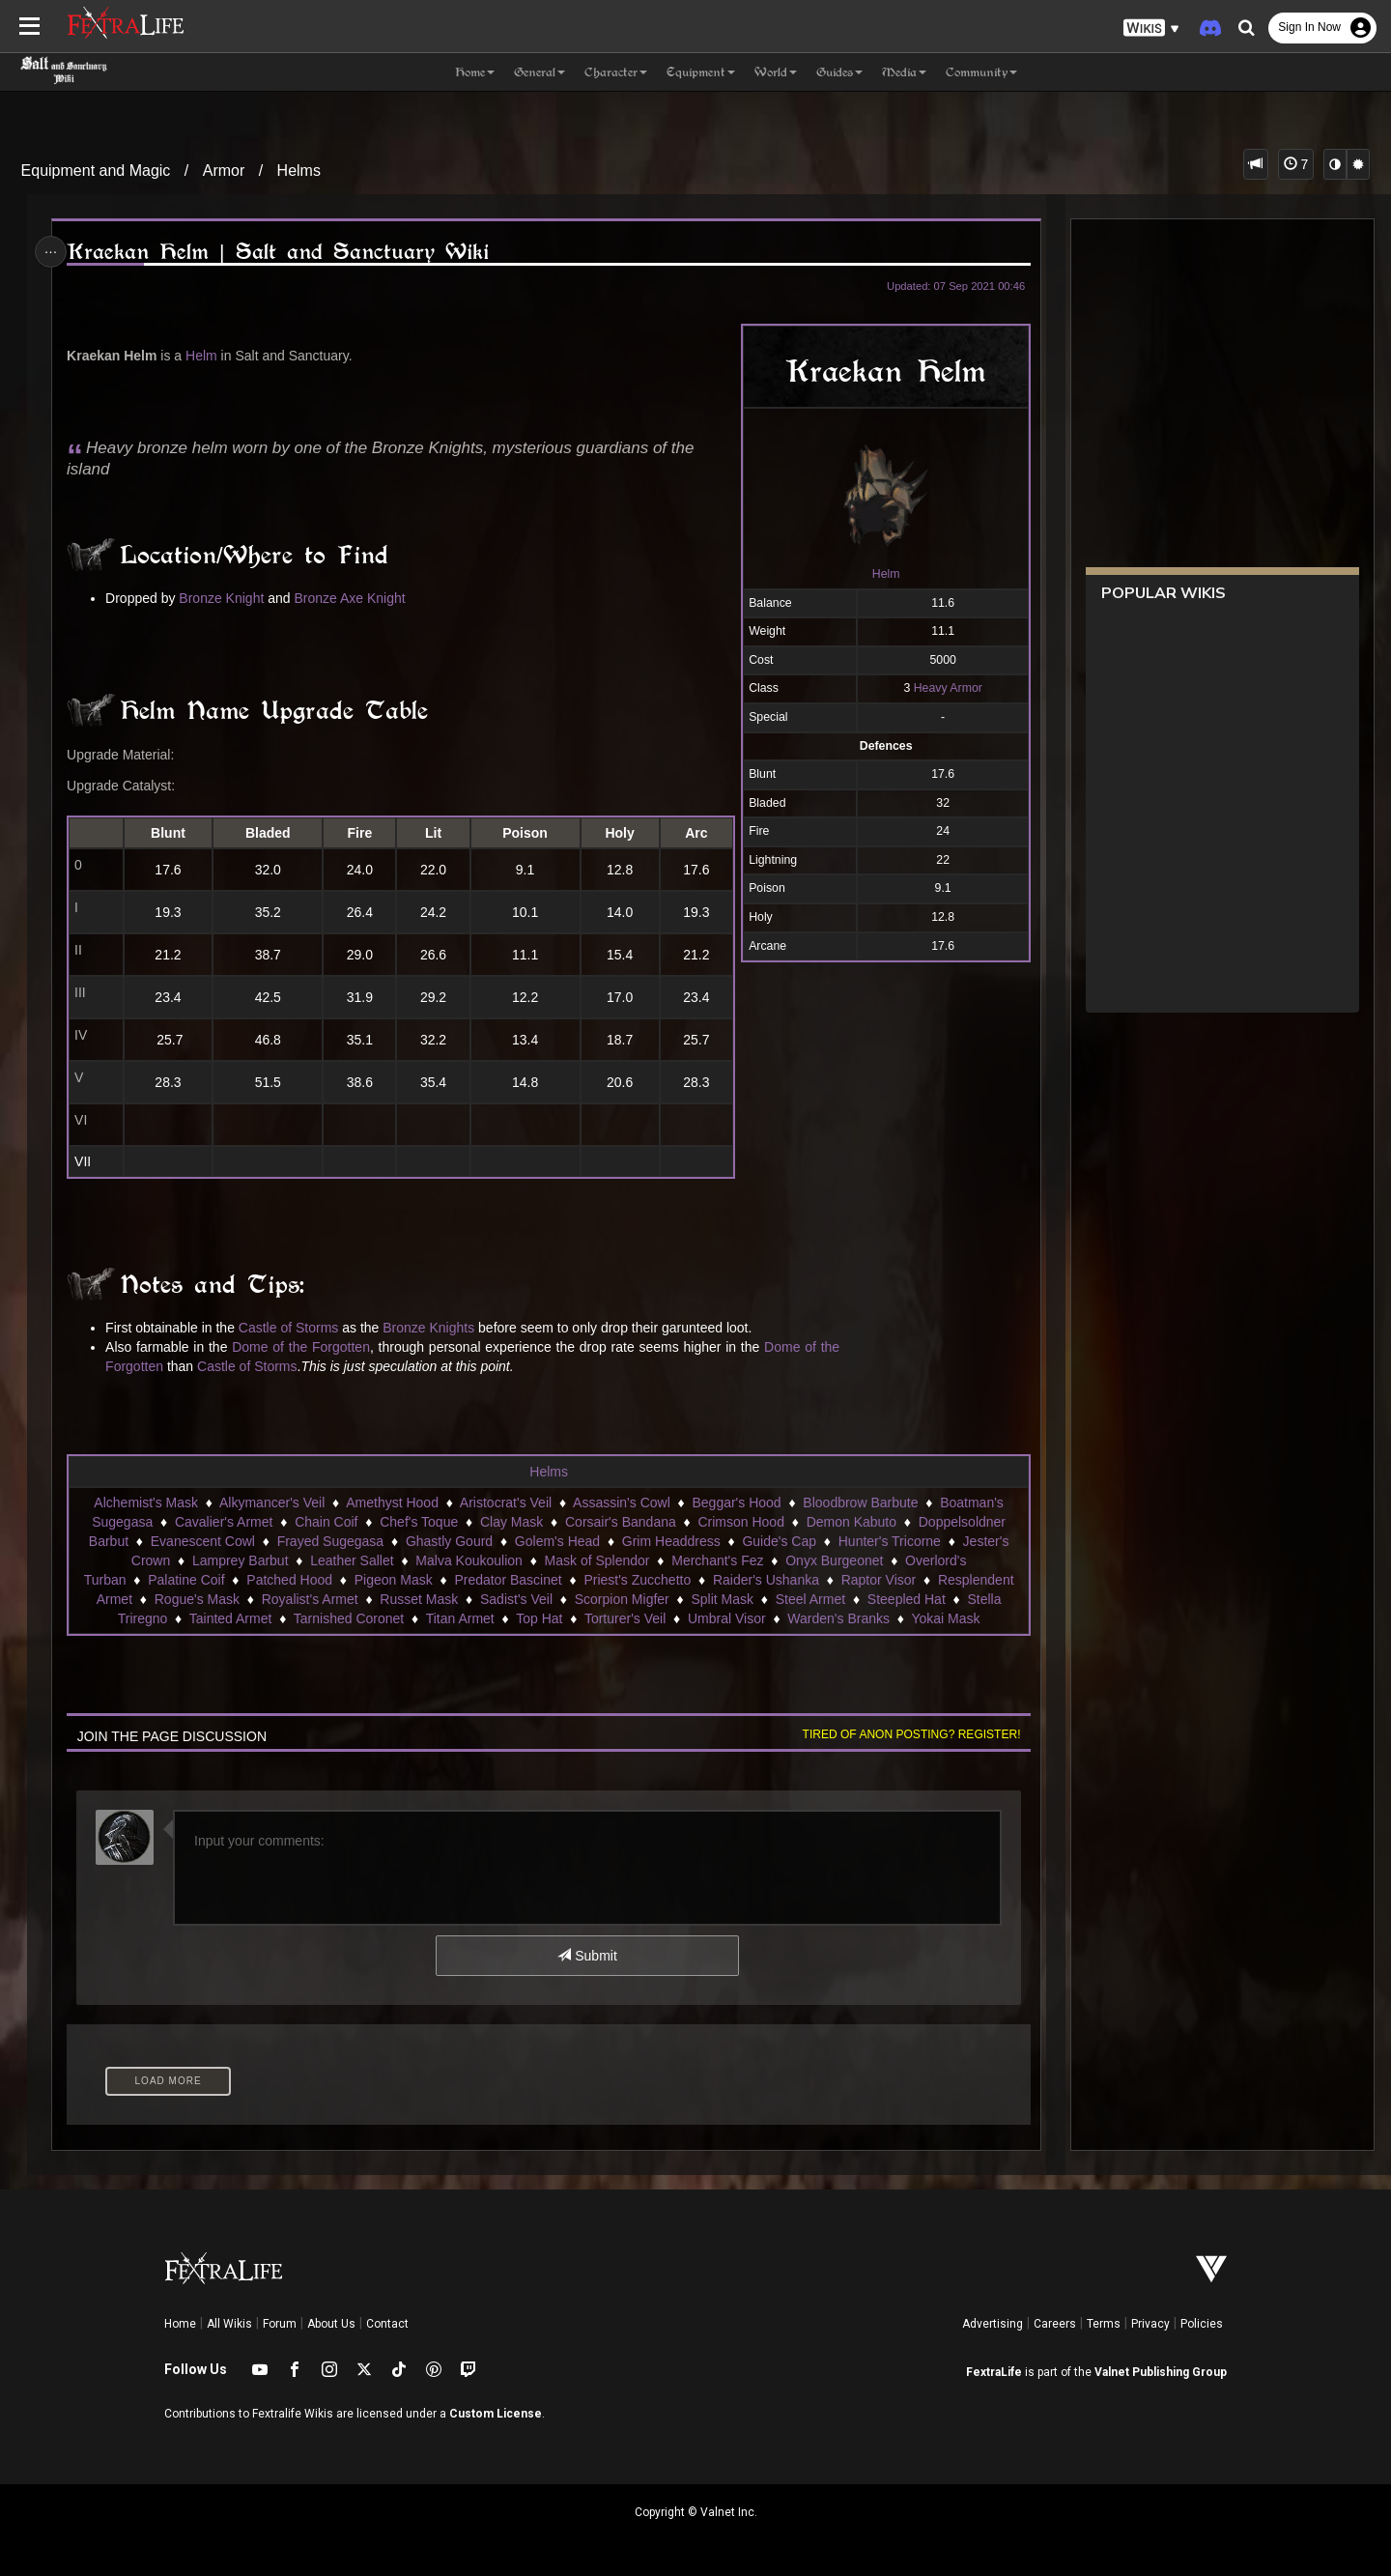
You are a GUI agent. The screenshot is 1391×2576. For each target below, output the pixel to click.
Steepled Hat (905, 1599)
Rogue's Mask (196, 1599)
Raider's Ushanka (765, 1580)
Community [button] (981, 72)
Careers (1055, 2324)
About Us (331, 2324)
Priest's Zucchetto (637, 1580)
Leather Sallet (351, 1560)
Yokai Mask (945, 1618)
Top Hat (539, 1618)
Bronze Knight (225, 598)
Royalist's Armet (309, 1599)
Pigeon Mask (393, 1580)
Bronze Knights (432, 1327)
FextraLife (994, 2372)
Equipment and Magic (96, 170)
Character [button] (615, 72)
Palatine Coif (186, 1580)
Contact (387, 2324)
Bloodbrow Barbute (860, 1502)
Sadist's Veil (515, 1599)
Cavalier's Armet (222, 1522)
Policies (1201, 2324)
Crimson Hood (740, 1522)
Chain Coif (326, 1522)
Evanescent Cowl (202, 1541)
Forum (280, 2324)
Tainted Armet (229, 1618)
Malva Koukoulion (469, 1560)
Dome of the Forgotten (305, 1347)
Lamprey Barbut (239, 1560)
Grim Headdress (670, 1541)
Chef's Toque (419, 1522)
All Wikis (229, 2324)
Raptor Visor (878, 1580)
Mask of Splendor (596, 1560)
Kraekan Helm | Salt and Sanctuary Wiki (281, 252)
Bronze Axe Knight (353, 598)
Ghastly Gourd (448, 1541)
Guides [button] (839, 72)
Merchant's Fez (717, 1560)
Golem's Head (556, 1541)
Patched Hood (289, 1580)
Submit (586, 1955)
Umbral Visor (726, 1618)
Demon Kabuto (850, 1522)
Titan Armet (459, 1618)
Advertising (992, 2324)
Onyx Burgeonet (834, 1560)
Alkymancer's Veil (271, 1502)
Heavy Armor (943, 688)
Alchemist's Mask (146, 1502)
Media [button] (904, 72)
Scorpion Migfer (621, 1599)
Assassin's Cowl (620, 1502)
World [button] (775, 72)
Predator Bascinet (507, 1580)
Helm (881, 574)
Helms (299, 170)
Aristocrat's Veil (505, 1502)
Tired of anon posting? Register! (907, 1734)
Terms (1104, 2324)
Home (180, 2324)
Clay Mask (510, 1522)
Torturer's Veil (624, 1618)
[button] (1151, 28)
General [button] (539, 72)
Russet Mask (419, 1599)
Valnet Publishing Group (1160, 2372)
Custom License (495, 2413)
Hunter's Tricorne (888, 1541)
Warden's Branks (838, 1618)
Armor (224, 170)
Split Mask (722, 1599)
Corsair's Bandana (619, 1522)
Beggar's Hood (736, 1502)
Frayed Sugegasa (329, 1541)
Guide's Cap (779, 1541)
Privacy (1150, 2324)
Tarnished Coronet (348, 1618)
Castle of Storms (291, 1327)
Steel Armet (809, 1599)
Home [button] (475, 72)
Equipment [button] (701, 72)
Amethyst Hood (392, 1502)
